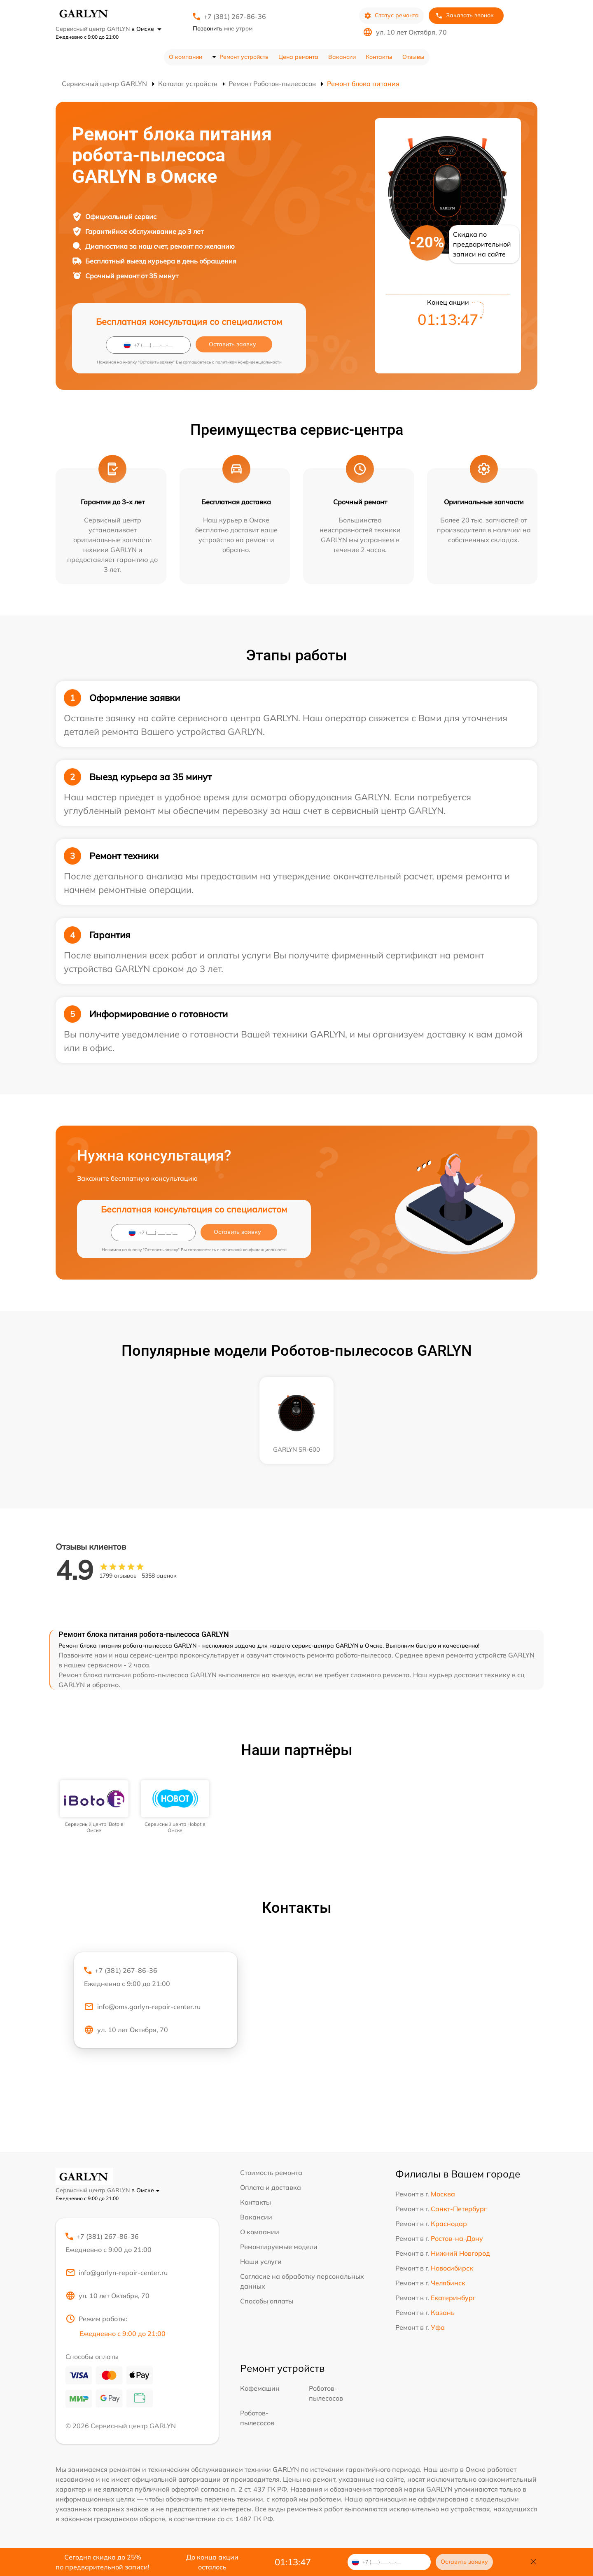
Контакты (379, 57)
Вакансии (342, 57)
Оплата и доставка (270, 2187)
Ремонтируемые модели (279, 2247)
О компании (185, 57)
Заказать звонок (464, 15)
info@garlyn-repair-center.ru (116, 2273)
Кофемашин (260, 2388)
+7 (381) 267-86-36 (234, 16)
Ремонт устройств (243, 57)
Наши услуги (261, 2261)
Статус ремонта (391, 15)
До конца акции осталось (212, 2562)
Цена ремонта (298, 57)
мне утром (222, 28)
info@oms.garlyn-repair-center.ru (142, 2007)
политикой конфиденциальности (248, 362)
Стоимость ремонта (271, 2172)
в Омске (146, 29)
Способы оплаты (266, 2301)
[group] (94, 1806)
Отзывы (413, 57)
